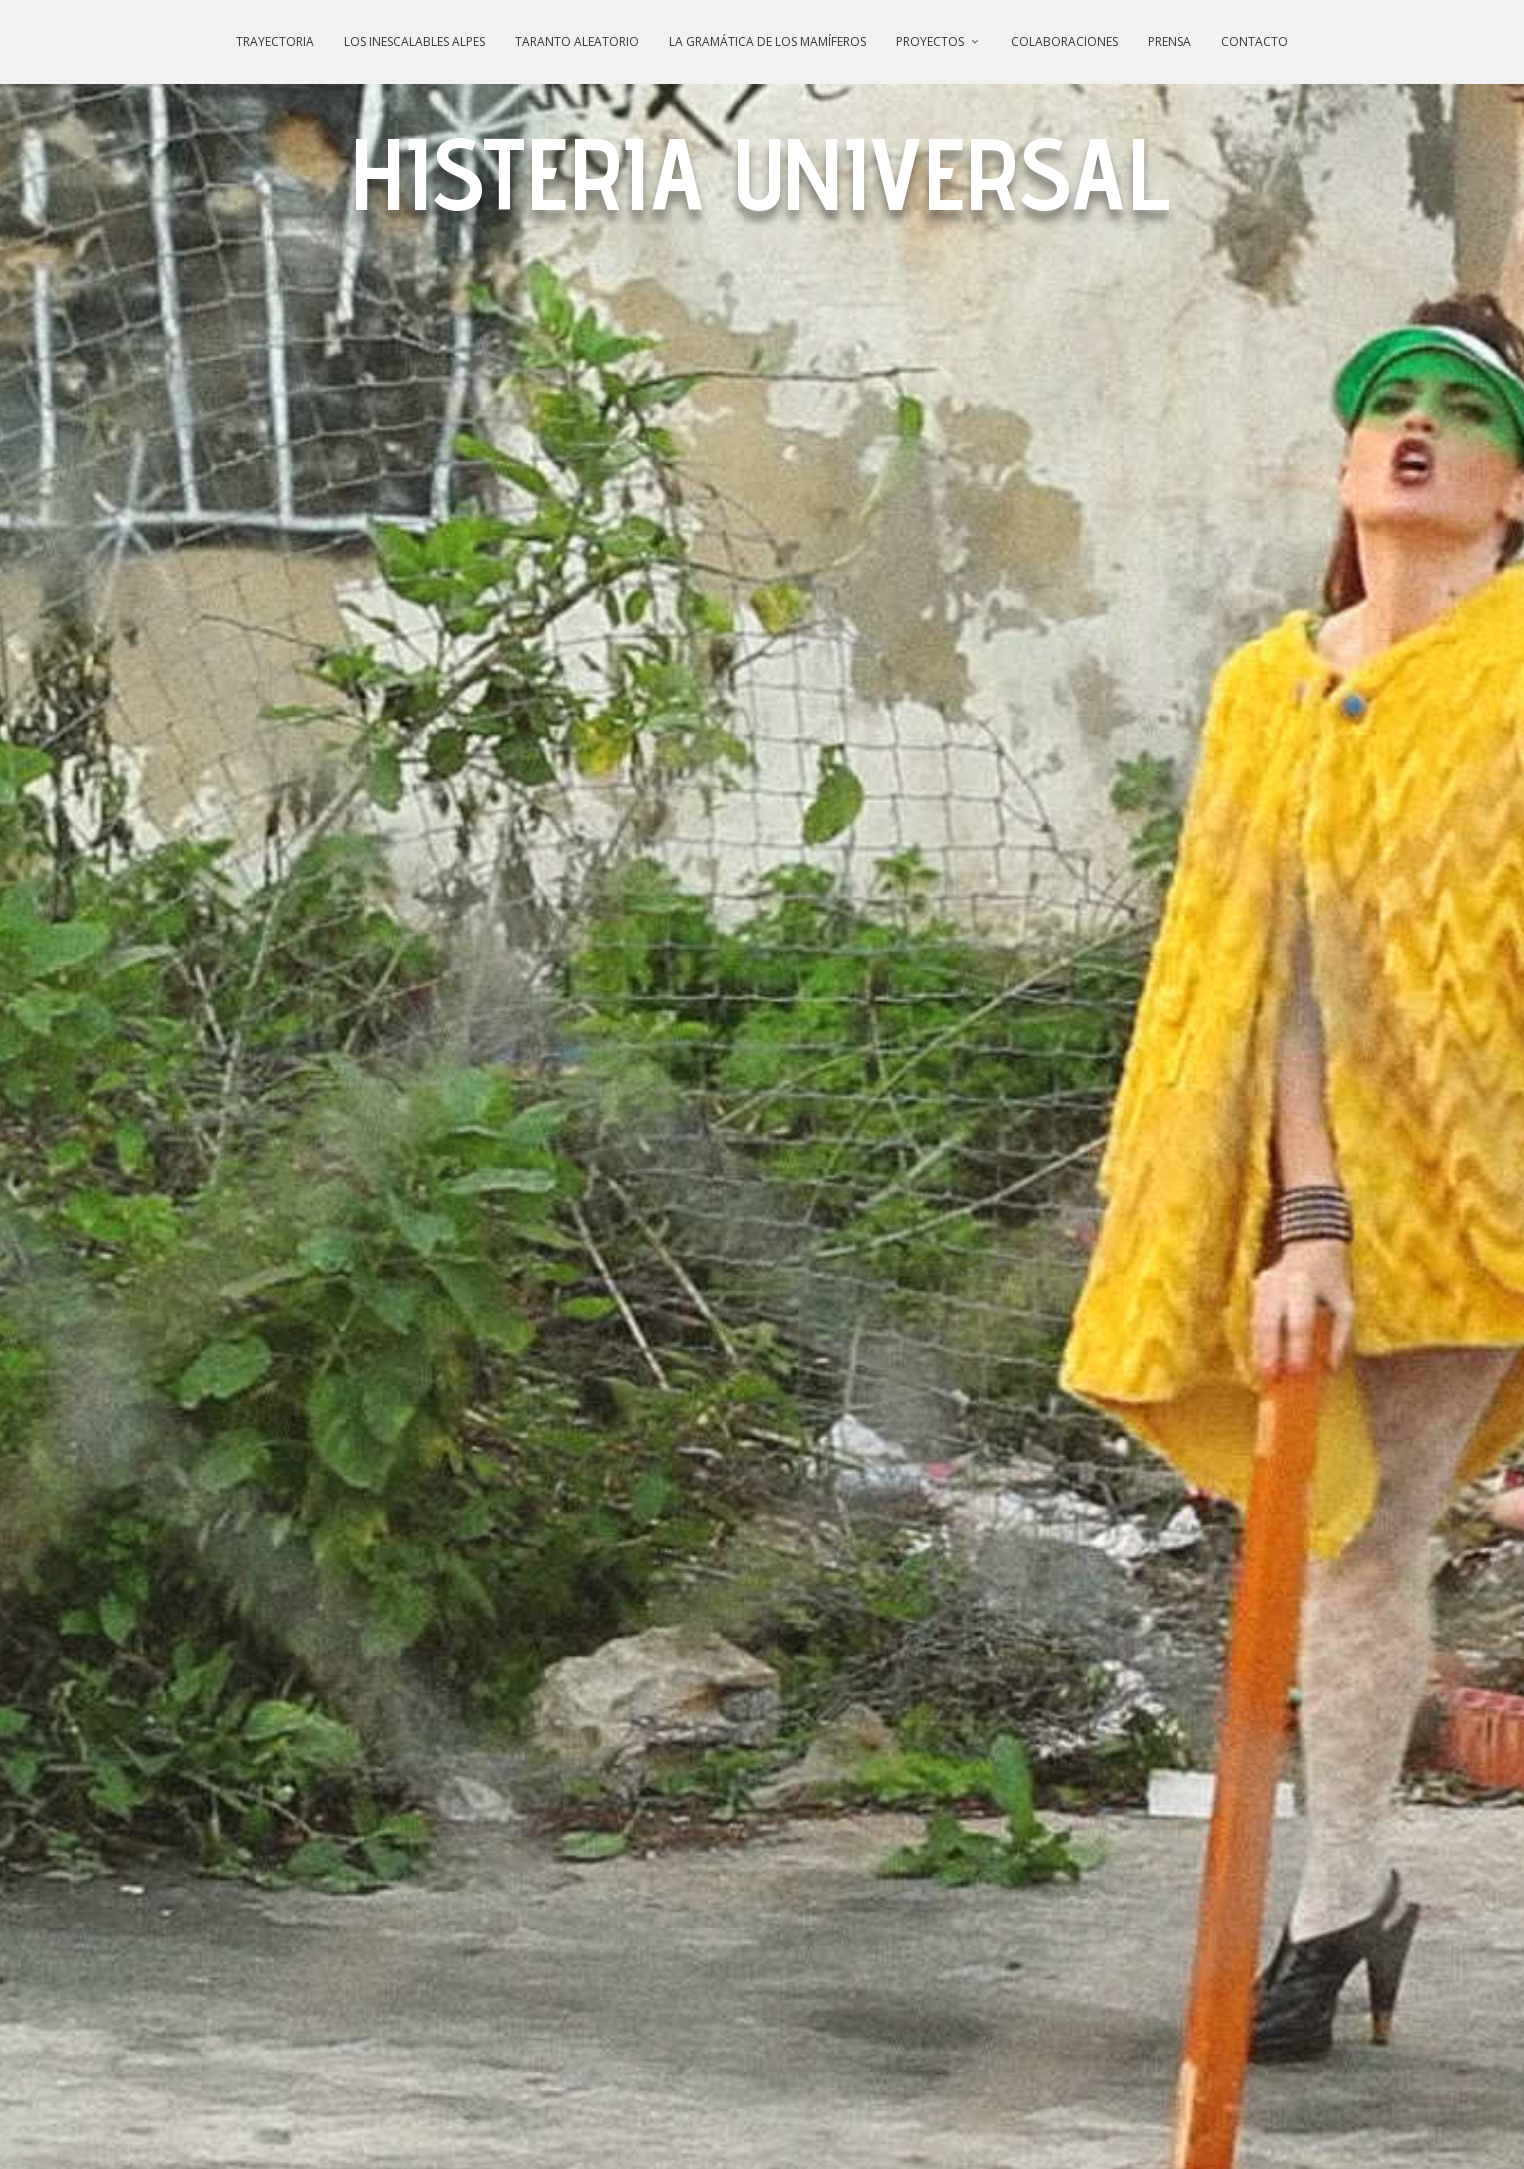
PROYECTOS (930, 41)
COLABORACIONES (1064, 41)
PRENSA (1169, 41)
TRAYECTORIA (275, 41)
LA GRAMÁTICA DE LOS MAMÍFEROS (767, 41)
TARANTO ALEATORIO (577, 41)
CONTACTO (1254, 41)
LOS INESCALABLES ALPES (414, 41)
